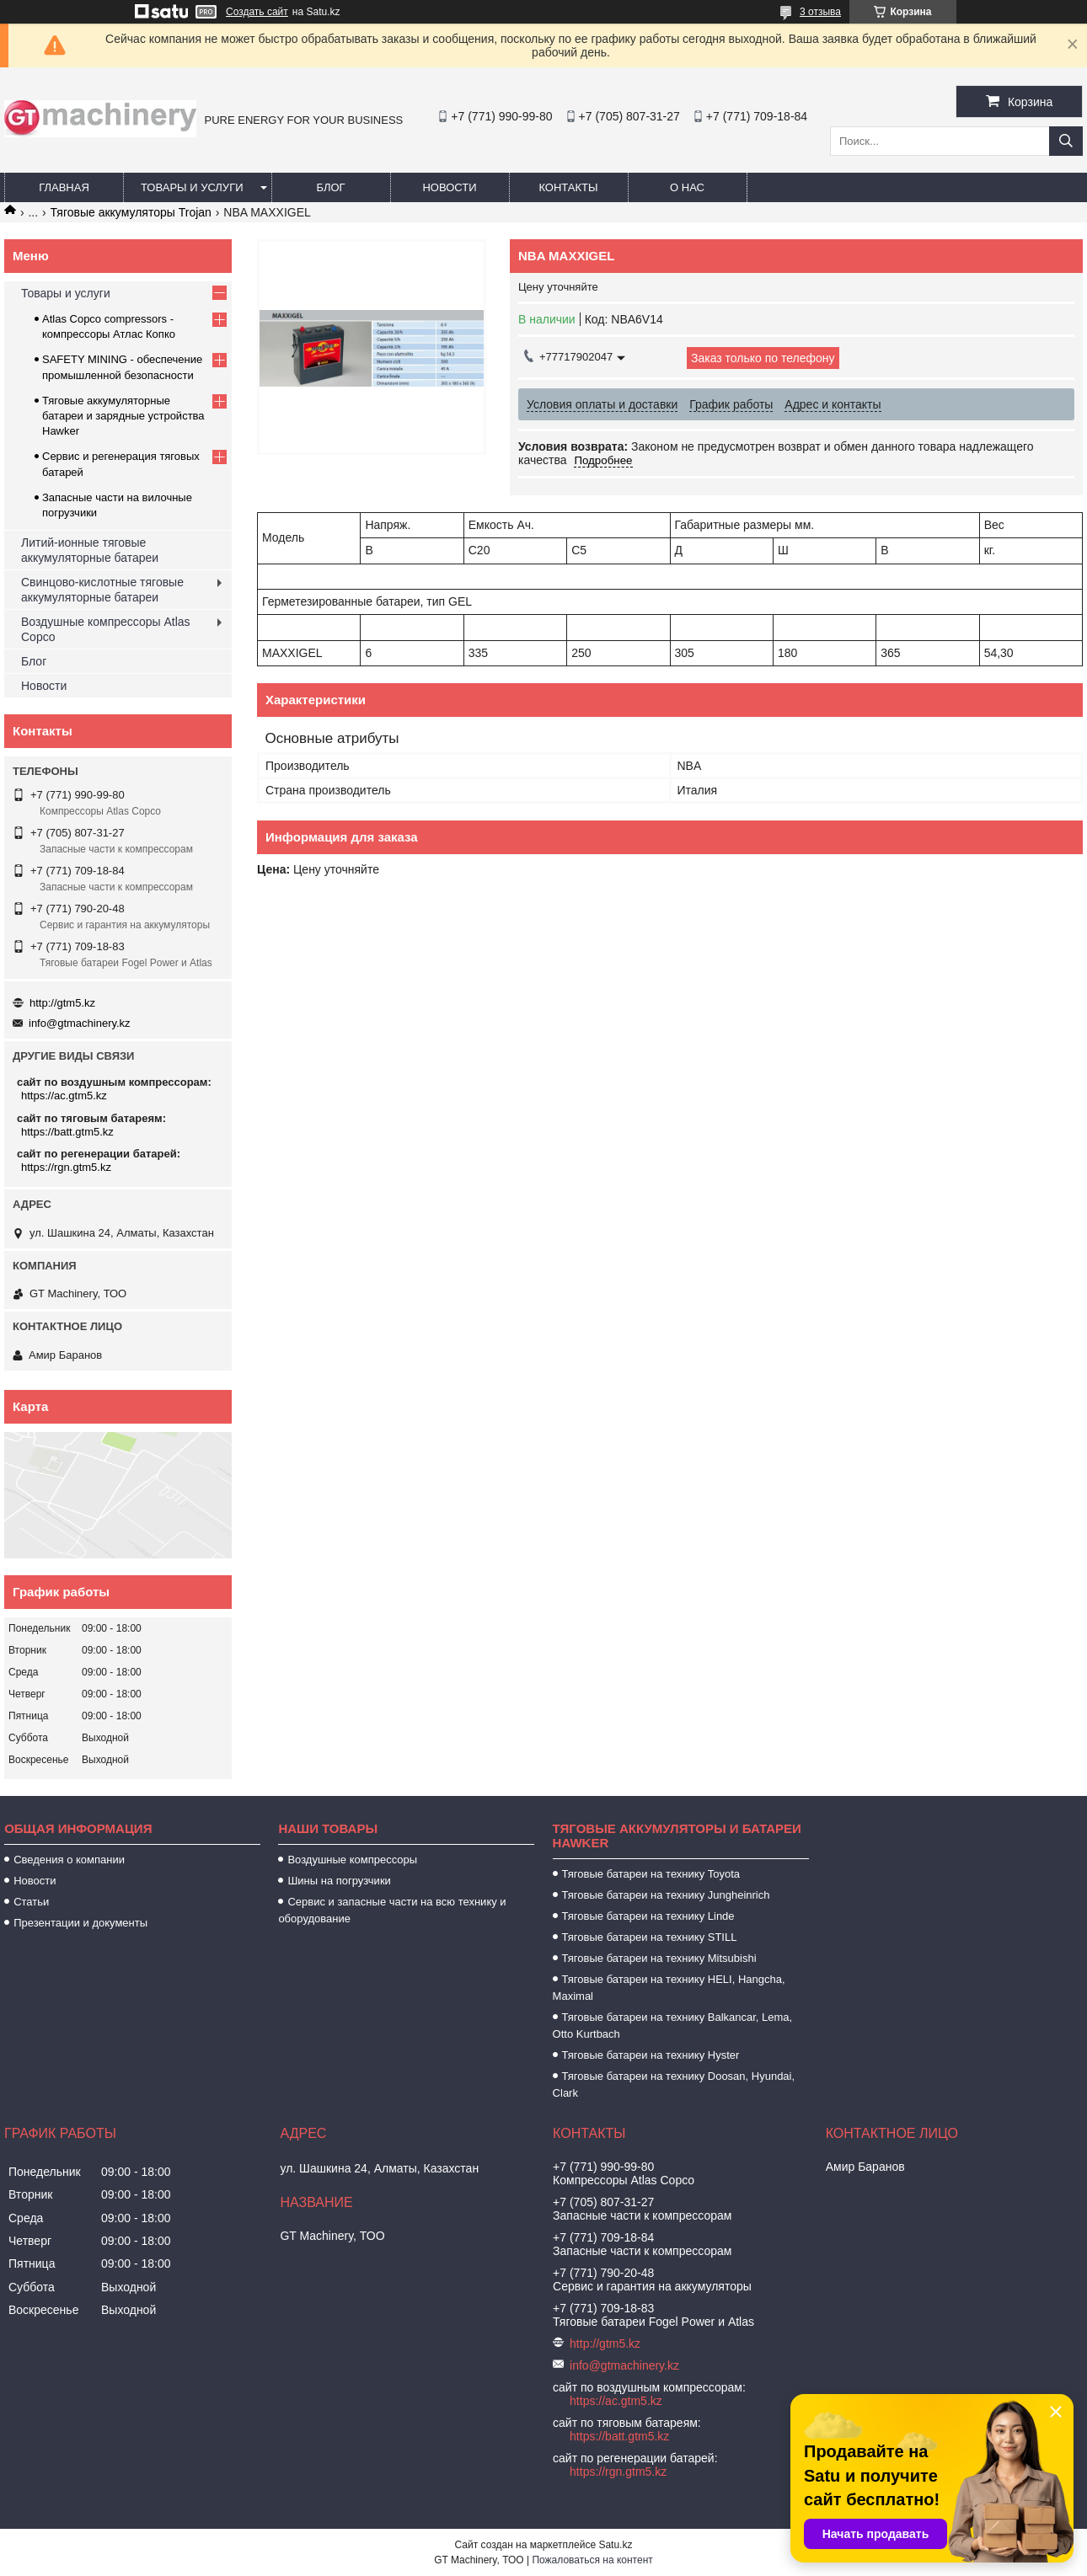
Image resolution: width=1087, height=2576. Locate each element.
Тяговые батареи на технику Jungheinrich (666, 1895)
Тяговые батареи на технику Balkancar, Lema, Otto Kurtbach (673, 2025)
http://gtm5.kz (62, 1003)
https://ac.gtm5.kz (64, 1095)
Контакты (567, 187)
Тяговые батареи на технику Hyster (651, 2055)
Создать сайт (257, 12)
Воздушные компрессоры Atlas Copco (105, 629)
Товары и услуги (192, 187)
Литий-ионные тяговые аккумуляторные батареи (89, 550)
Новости (449, 187)
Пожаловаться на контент (592, 2560)
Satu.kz (615, 2545)
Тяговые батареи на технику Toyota (651, 1874)
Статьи (31, 1901)
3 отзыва (820, 12)
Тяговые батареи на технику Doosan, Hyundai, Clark (674, 2084)
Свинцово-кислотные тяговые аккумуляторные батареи (102, 589)
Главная (64, 187)
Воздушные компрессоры (352, 1859)
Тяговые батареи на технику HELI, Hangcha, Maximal (669, 1987)
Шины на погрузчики (338, 1880)
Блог (330, 187)
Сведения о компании (69, 1859)
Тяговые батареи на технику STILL (649, 1937)
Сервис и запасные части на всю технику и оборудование (392, 1910)
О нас (687, 187)
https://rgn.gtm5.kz (66, 1167)
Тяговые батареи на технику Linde (648, 1916)
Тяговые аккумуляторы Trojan (131, 212)
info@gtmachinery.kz (80, 1023)
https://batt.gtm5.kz (67, 1131)
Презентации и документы (80, 1922)
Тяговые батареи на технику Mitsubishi (659, 1958)
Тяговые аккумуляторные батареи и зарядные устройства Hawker (123, 415)
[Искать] (1066, 141)
